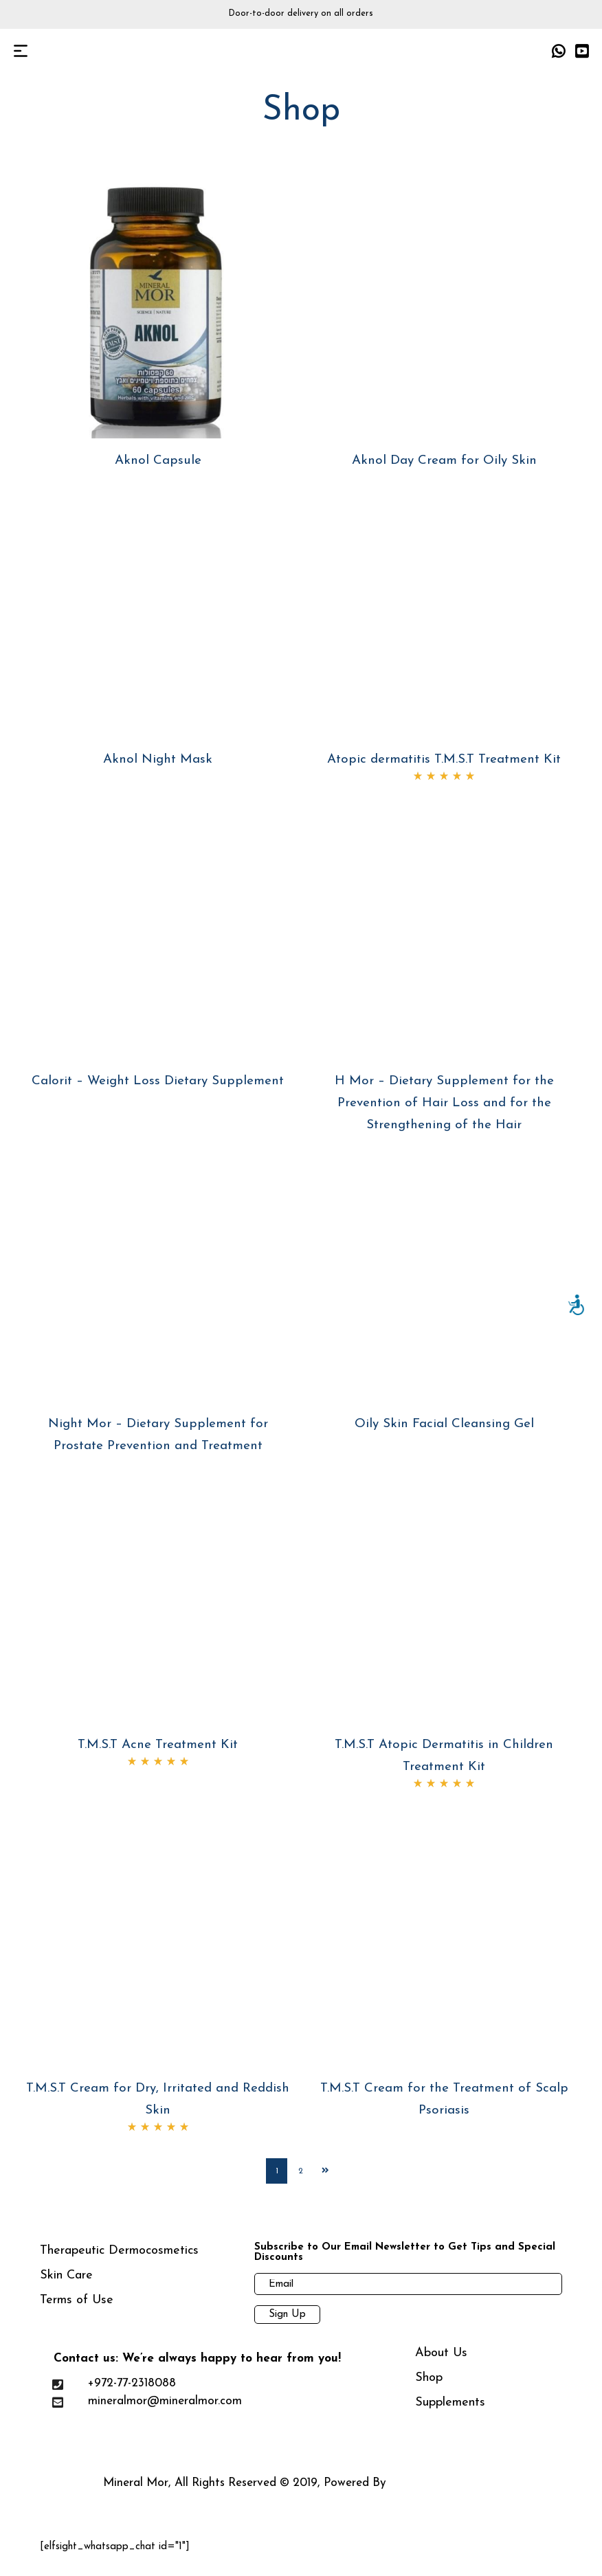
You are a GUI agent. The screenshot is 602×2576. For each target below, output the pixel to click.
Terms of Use (76, 2309)
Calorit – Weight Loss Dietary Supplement (158, 1081)
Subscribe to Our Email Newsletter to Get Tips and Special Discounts (404, 2261)
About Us (441, 2361)
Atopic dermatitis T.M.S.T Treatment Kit (444, 759)
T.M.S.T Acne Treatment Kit (158, 1744)
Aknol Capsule (158, 460)
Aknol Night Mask (157, 759)
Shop (429, 2386)
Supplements (450, 2411)
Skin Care (66, 2284)
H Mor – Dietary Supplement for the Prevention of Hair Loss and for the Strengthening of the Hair (444, 1103)
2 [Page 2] (301, 2175)
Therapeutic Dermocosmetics (119, 2259)
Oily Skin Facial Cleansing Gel (444, 1424)
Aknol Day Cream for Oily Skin (444, 460)
